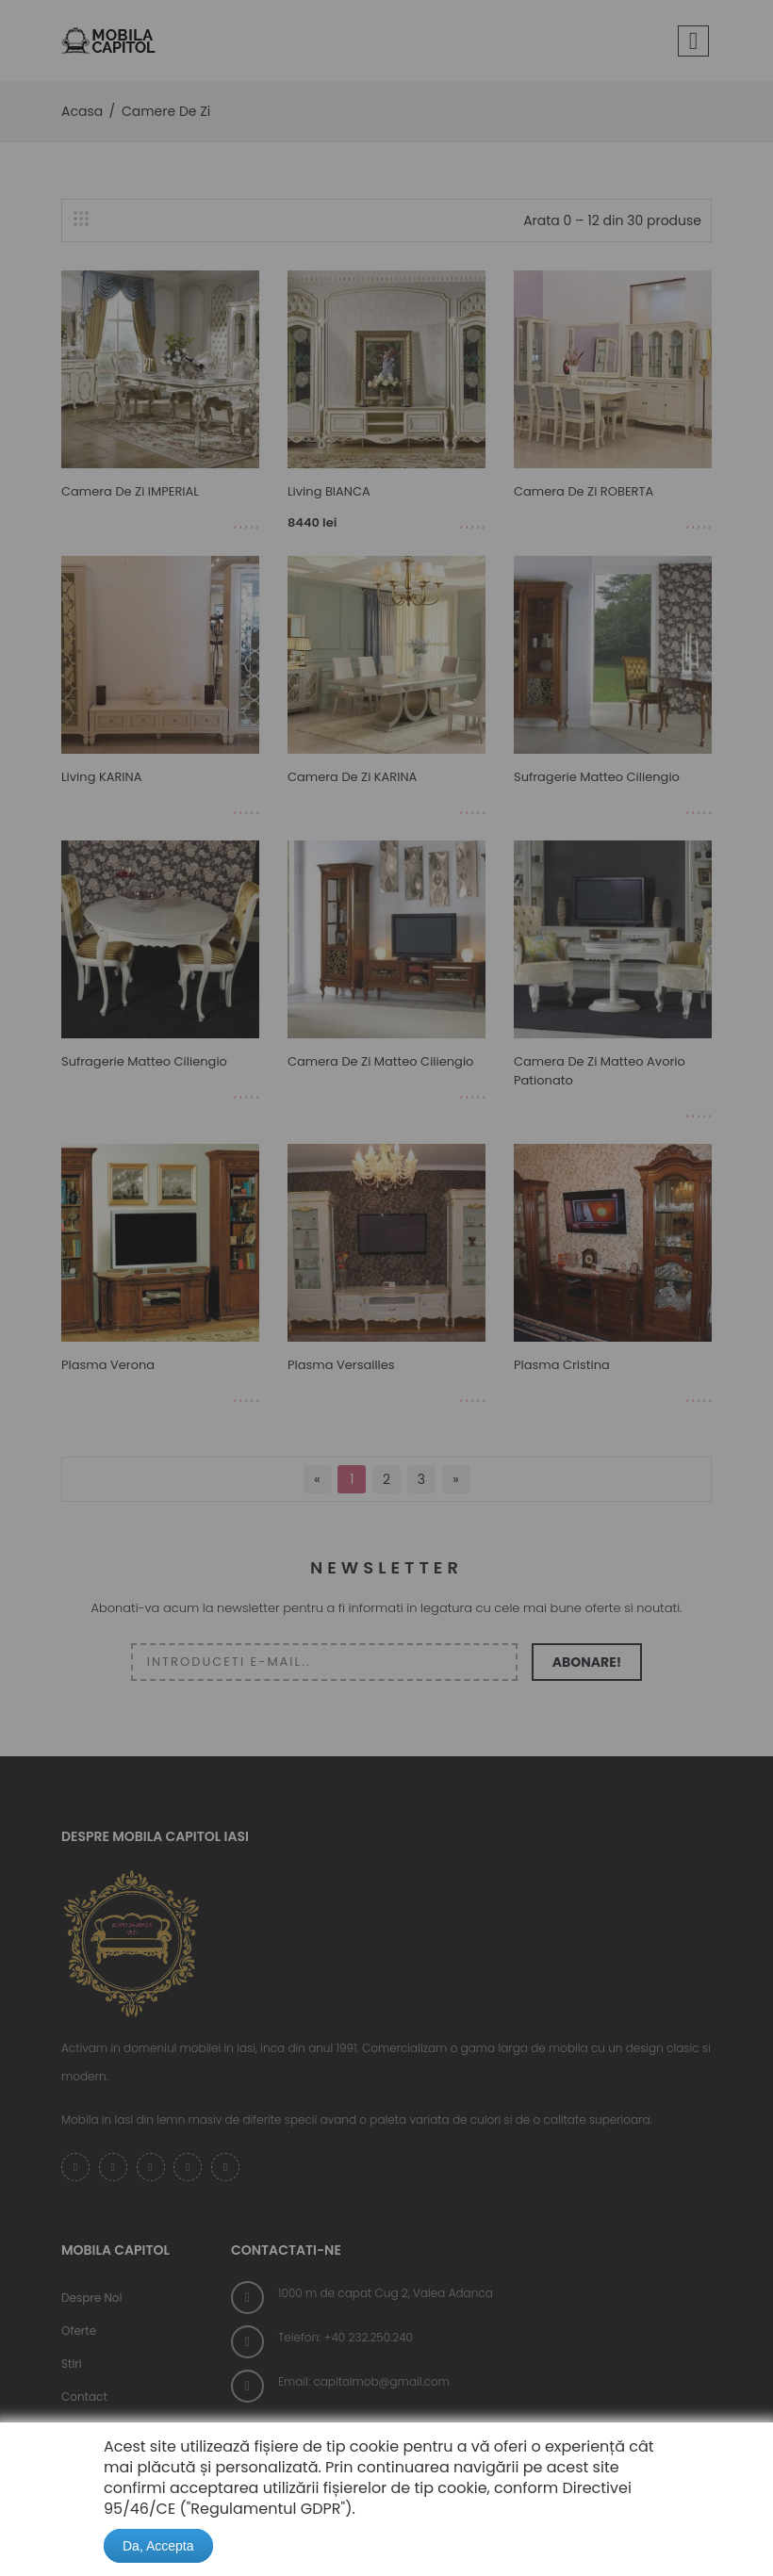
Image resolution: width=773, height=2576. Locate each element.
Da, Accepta (158, 2545)
